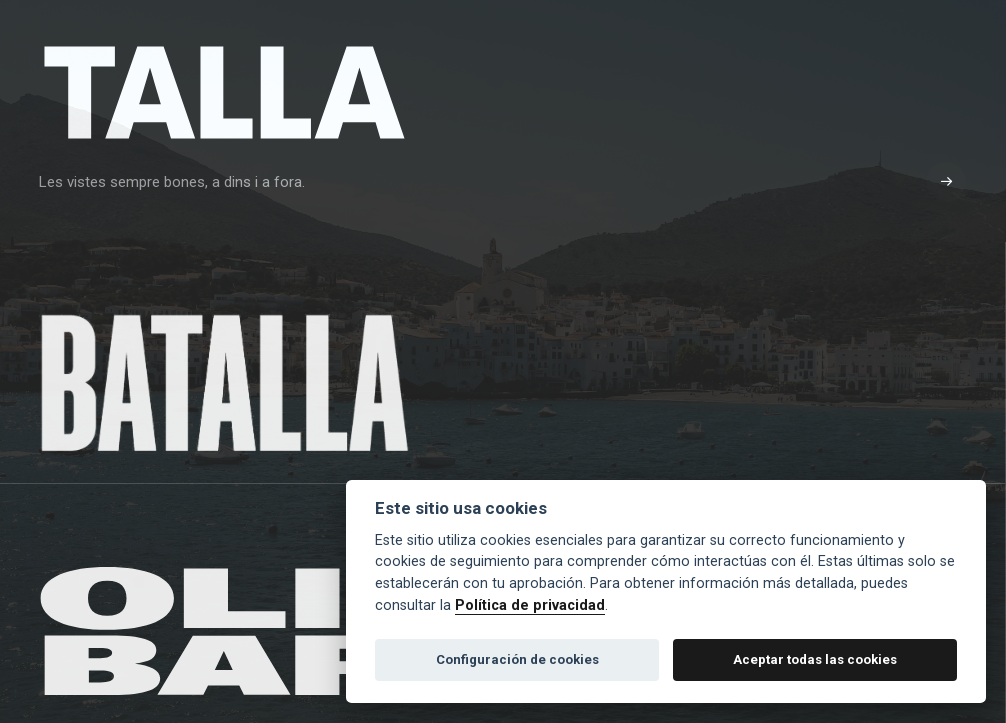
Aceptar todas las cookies (815, 659)
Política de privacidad (530, 605)
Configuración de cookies (517, 659)
